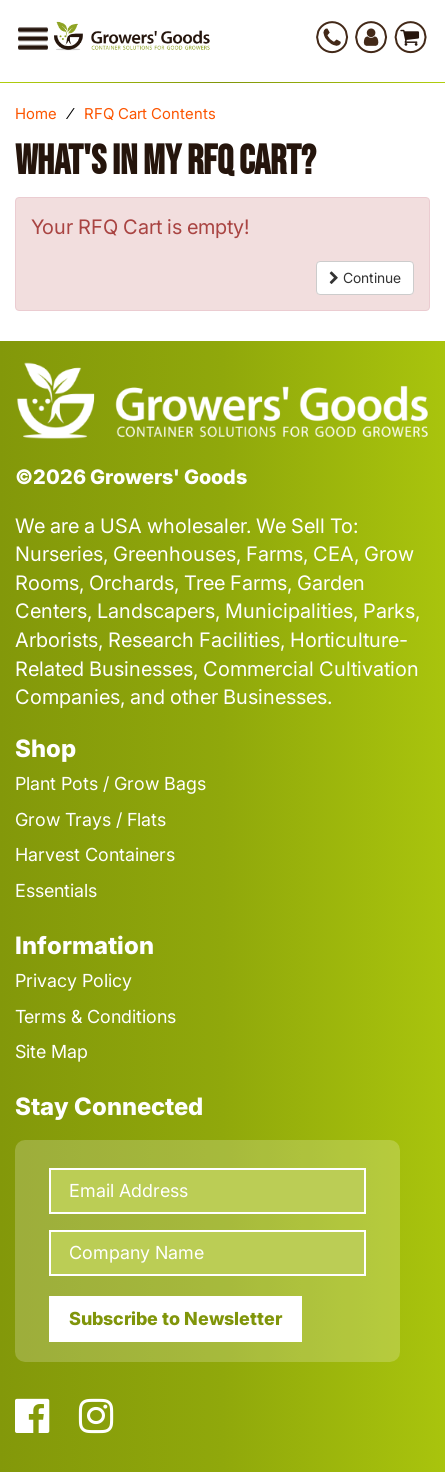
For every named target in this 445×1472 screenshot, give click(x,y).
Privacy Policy (73, 980)
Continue (365, 277)
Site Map (51, 1051)
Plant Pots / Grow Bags (110, 783)
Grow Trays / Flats (90, 819)
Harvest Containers (95, 854)
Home (36, 113)
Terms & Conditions (95, 1016)
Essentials (56, 890)
